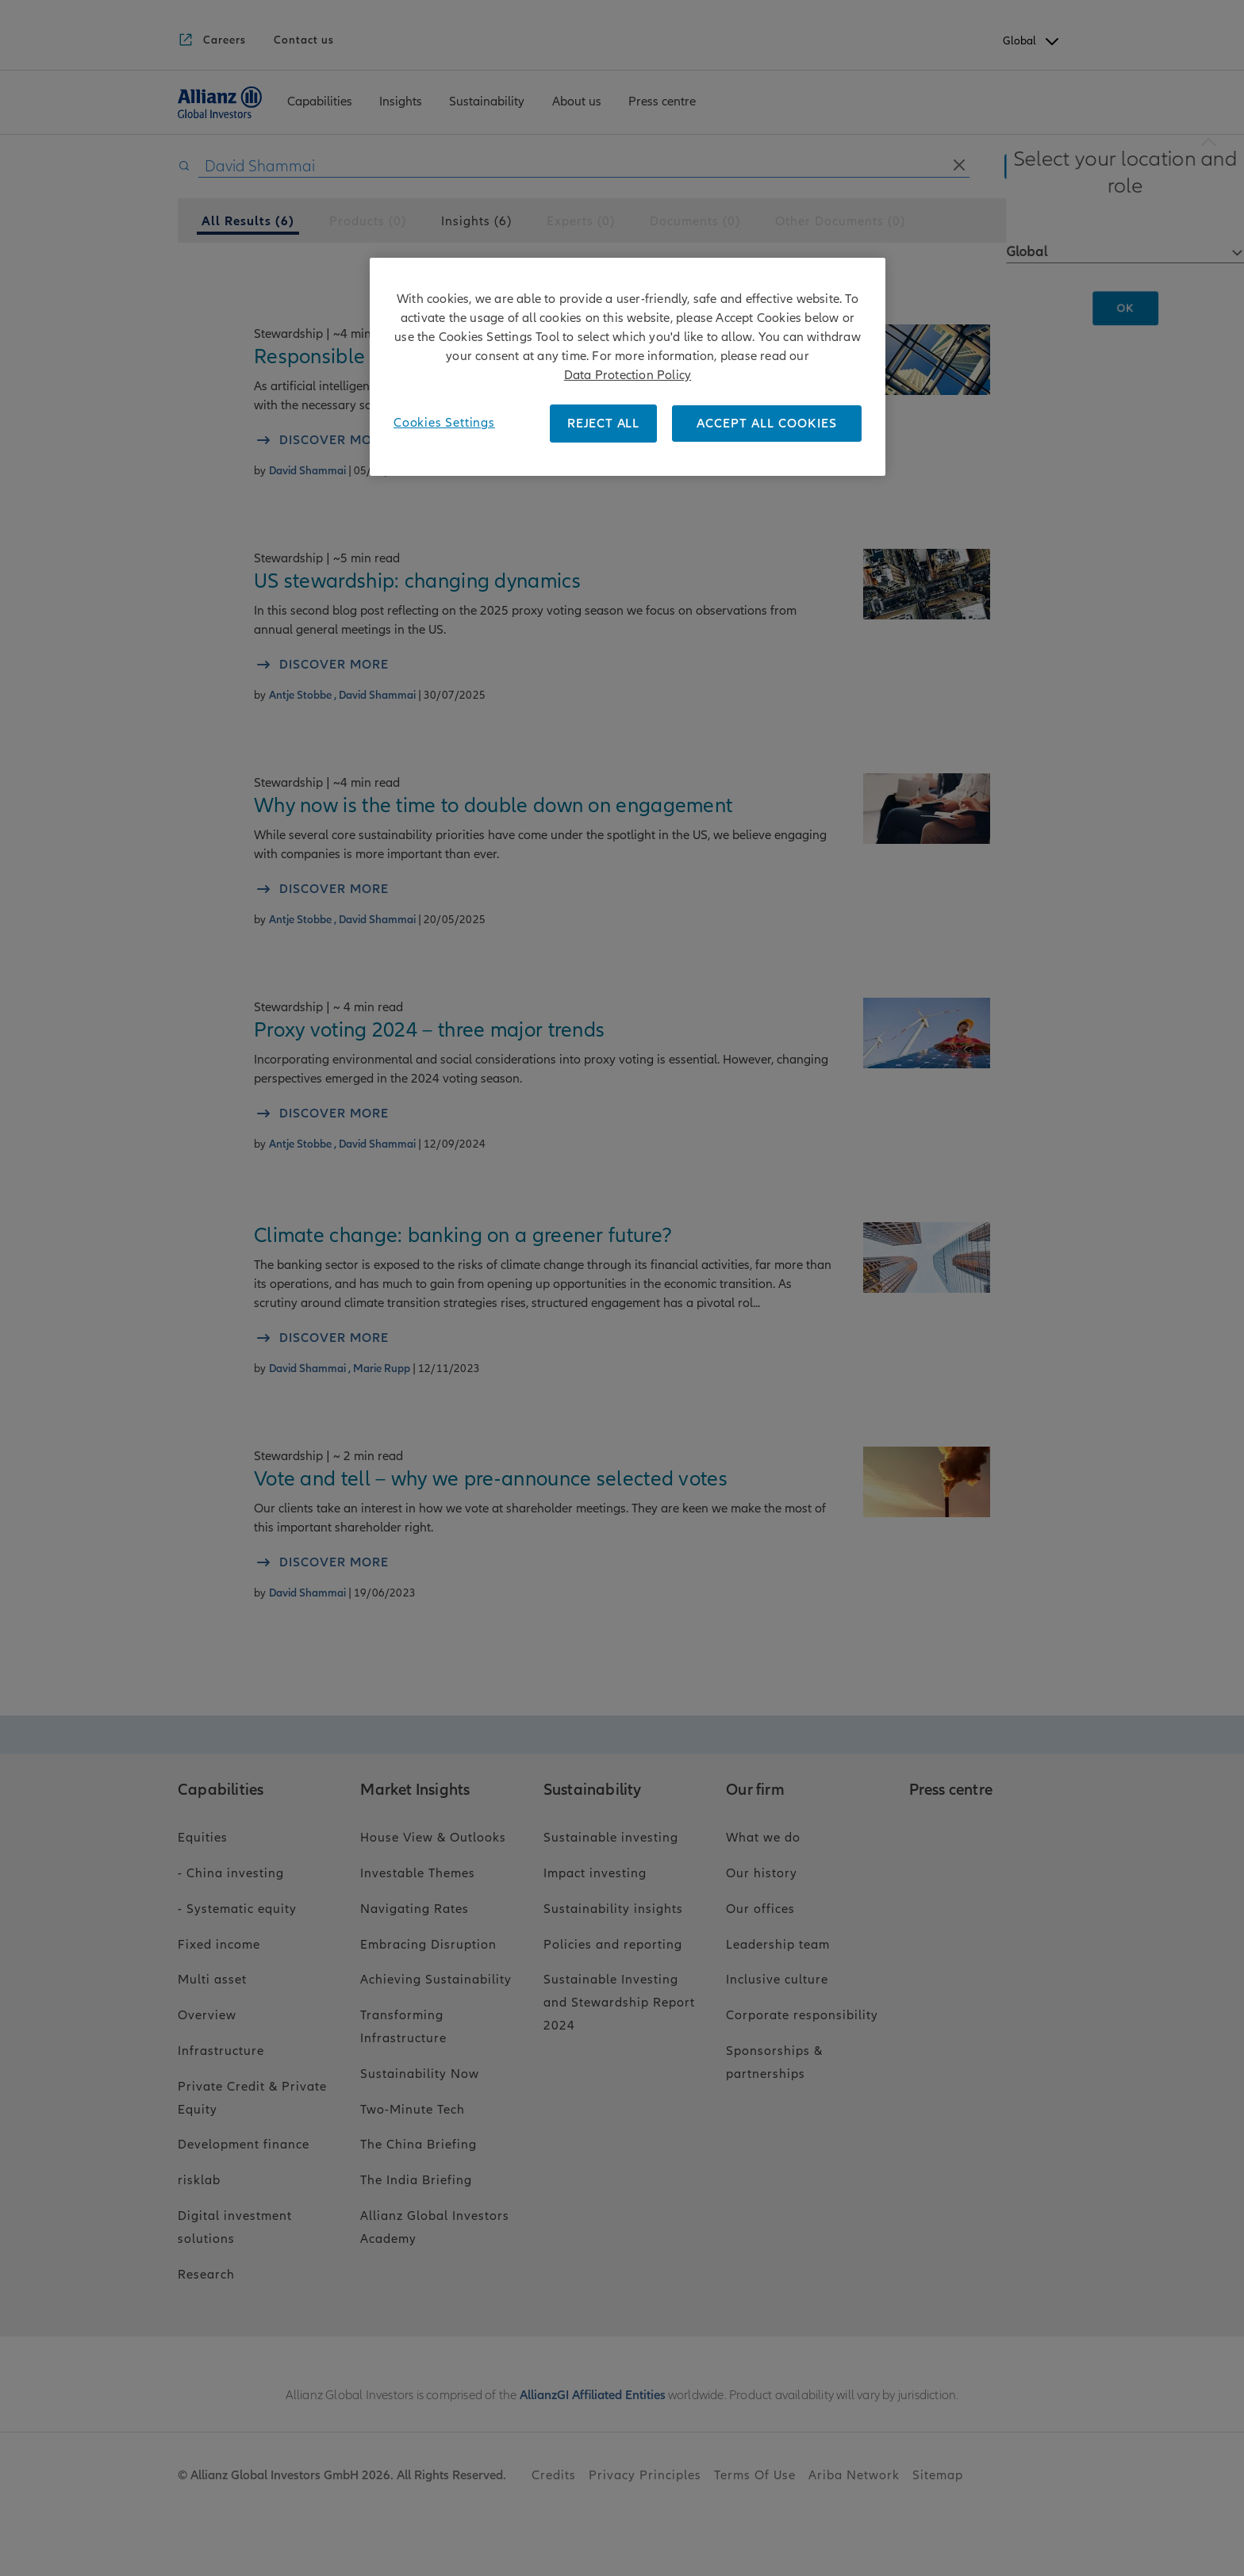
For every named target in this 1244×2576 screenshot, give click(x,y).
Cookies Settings (444, 423)
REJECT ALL (603, 423)
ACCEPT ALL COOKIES (767, 423)
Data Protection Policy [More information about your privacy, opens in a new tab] (627, 375)
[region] (627, 367)
